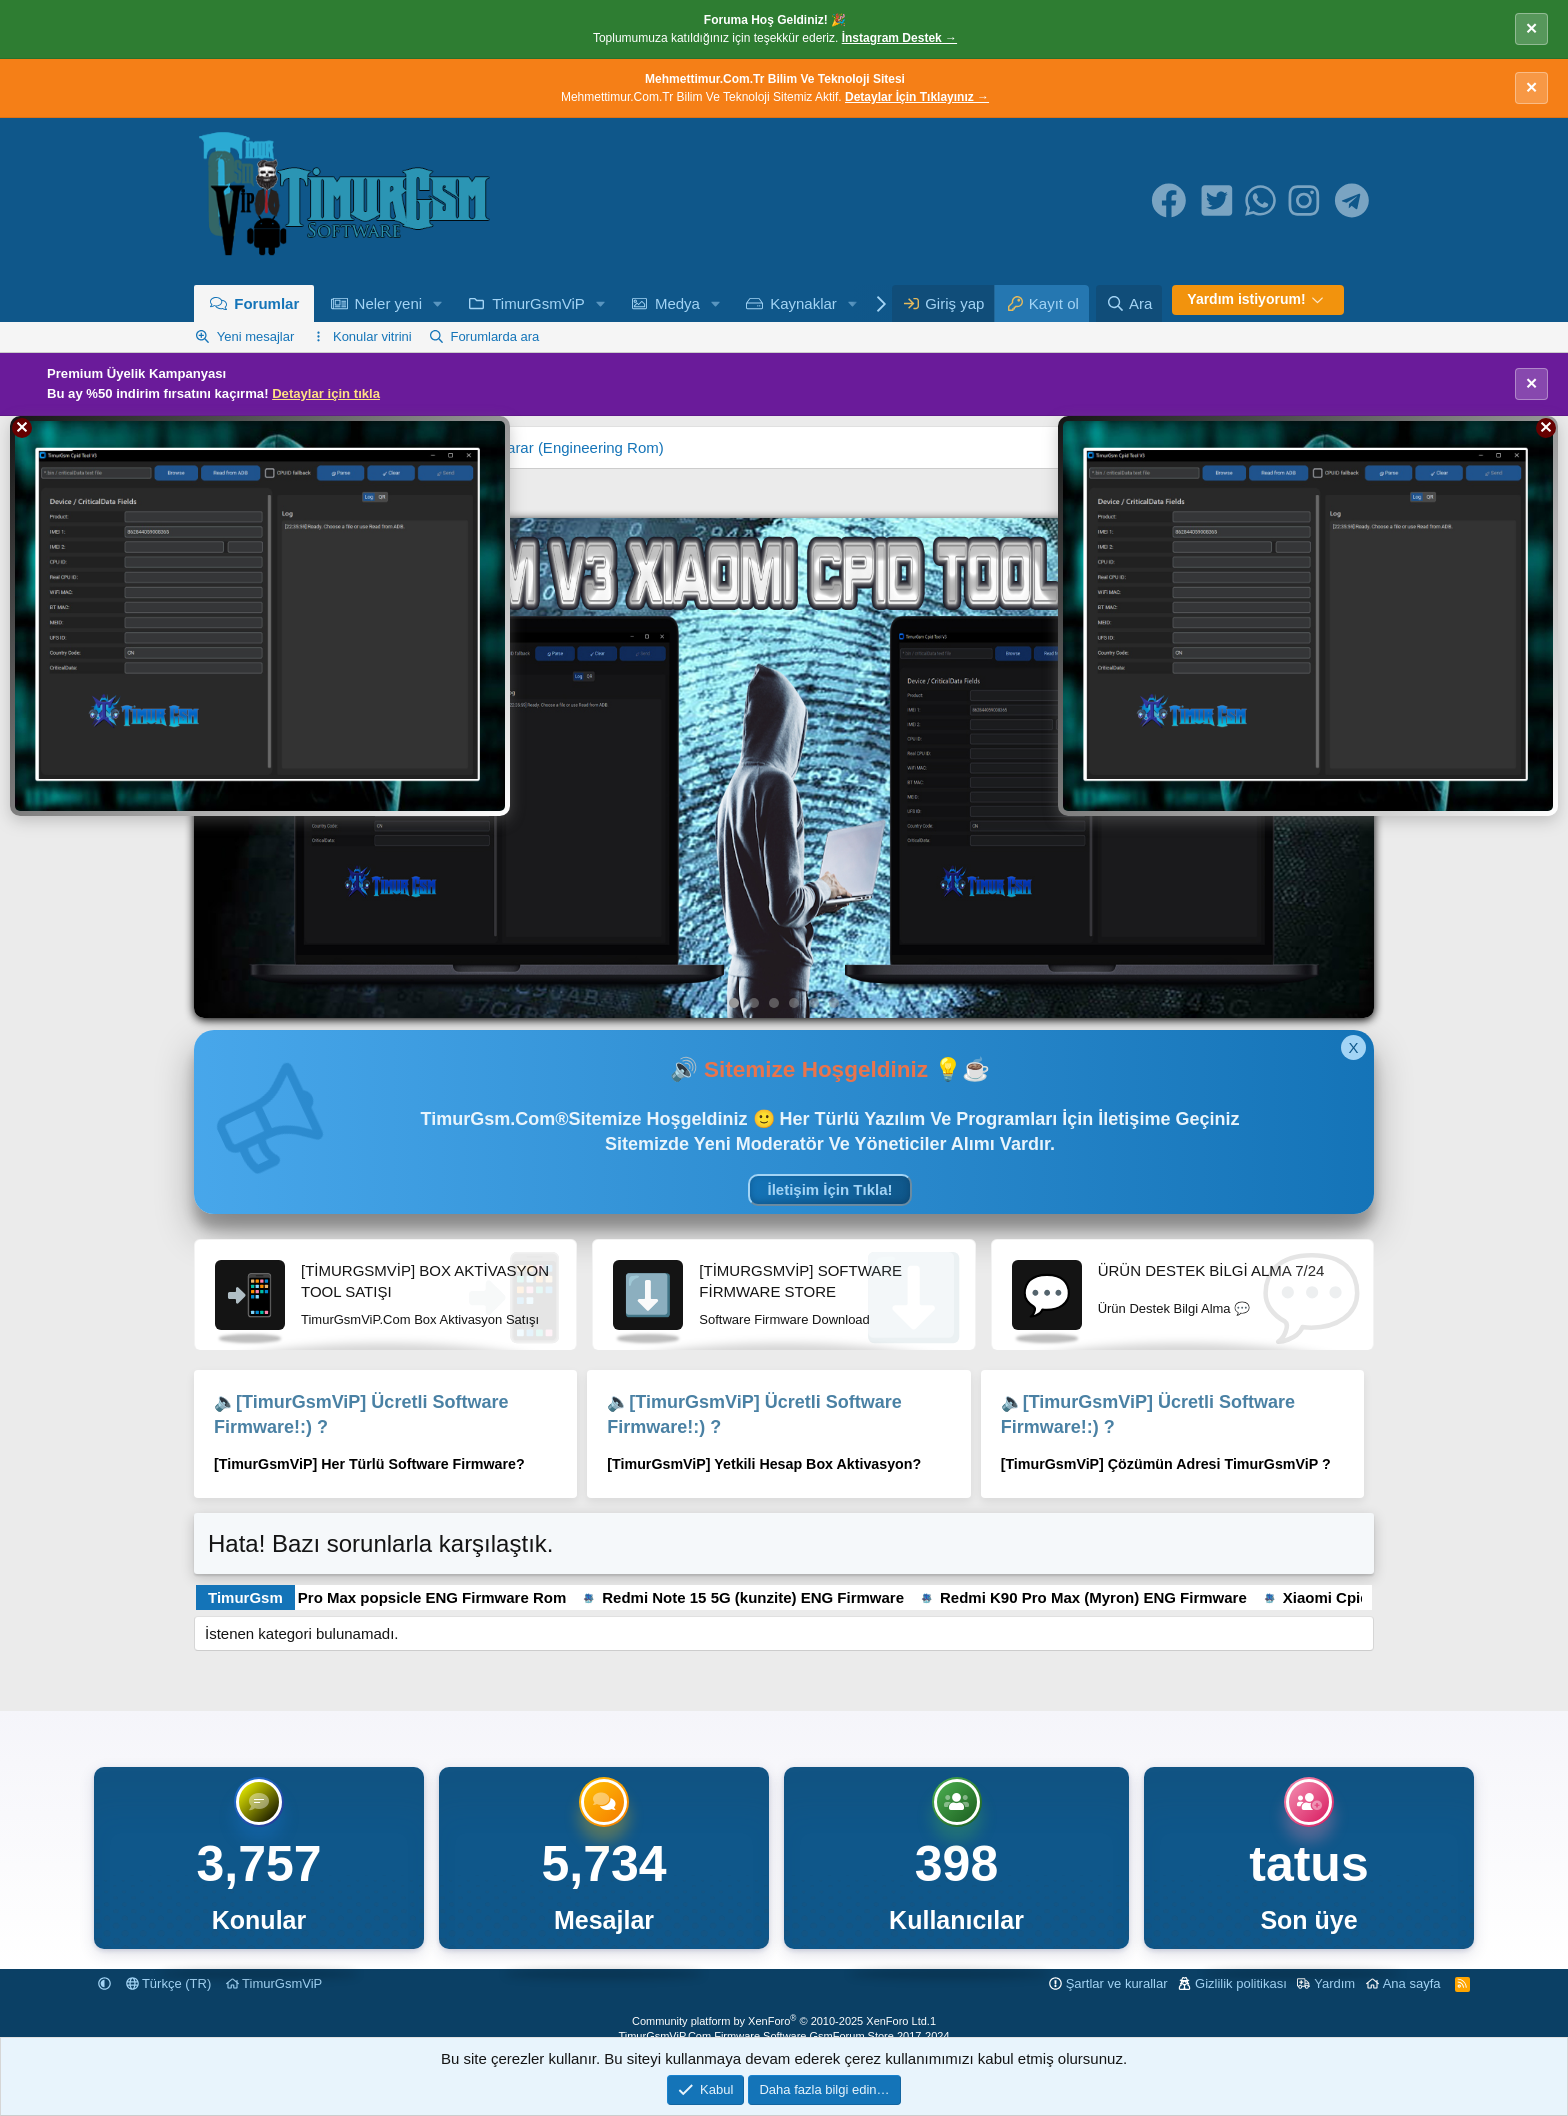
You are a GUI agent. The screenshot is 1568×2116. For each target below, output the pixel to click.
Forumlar (266, 303)
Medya (677, 303)
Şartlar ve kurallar (1117, 1983)
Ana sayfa (1412, 1983)
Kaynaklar (803, 303)
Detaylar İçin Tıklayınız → (917, 97)
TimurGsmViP (538, 303)
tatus (1308, 1864)
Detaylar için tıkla (326, 393)
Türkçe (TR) (169, 1983)
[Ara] (1129, 303)
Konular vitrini (372, 336)
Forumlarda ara (494, 336)
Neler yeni (389, 303)
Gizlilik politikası (1241, 1983)
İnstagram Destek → (899, 38)
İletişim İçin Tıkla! (829, 1189)
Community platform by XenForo (781, 2021)
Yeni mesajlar (256, 336)
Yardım (1334, 1983)
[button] (438, 303)
